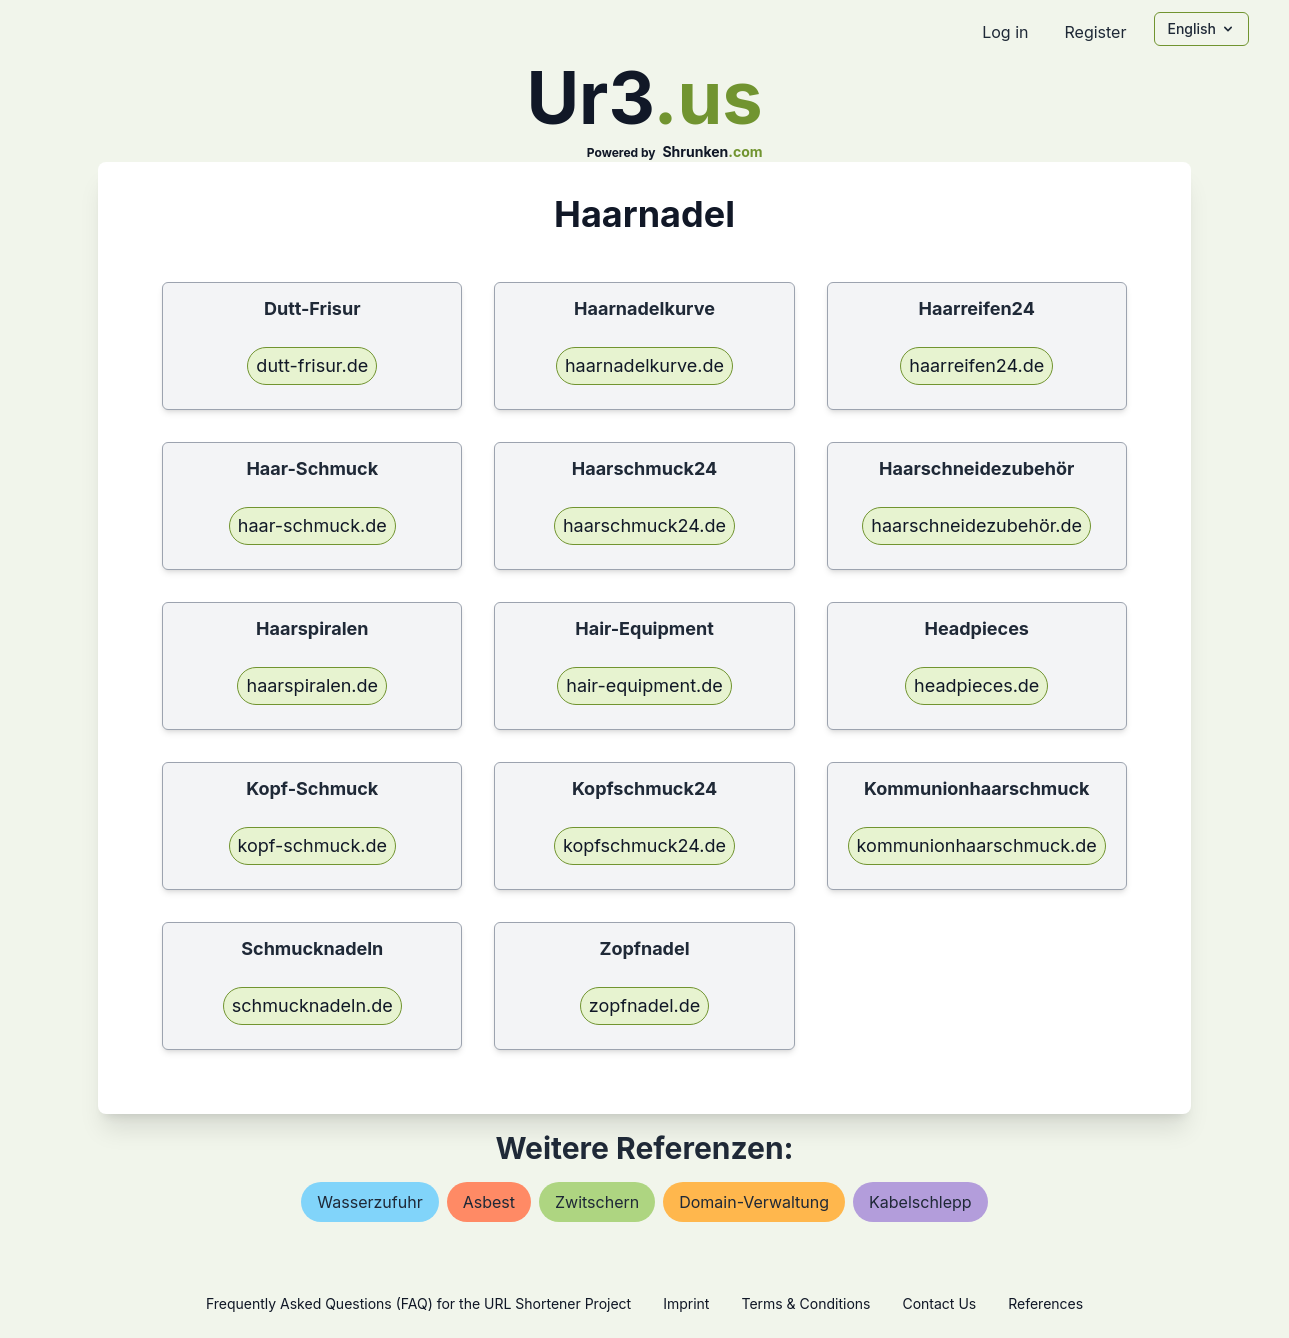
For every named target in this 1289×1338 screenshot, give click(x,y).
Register (1095, 32)
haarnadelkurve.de (644, 365)
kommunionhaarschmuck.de (977, 845)
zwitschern (597, 1202)
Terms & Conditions (805, 1303)
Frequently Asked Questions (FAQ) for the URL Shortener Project (418, 1303)
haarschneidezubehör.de (976, 525)
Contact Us (939, 1303)
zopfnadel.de (644, 1005)
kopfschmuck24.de (644, 845)
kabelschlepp (920, 1202)
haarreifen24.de (976, 365)
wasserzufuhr (369, 1202)
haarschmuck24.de (644, 525)
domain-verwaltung (754, 1202)
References (1045, 1303)
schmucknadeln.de (312, 1005)
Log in (1005, 32)
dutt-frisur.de (312, 365)
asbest (489, 1202)
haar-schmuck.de (312, 525)
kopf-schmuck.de (312, 845)
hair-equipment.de (644, 685)
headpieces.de (976, 685)
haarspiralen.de (312, 685)
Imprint (686, 1303)
